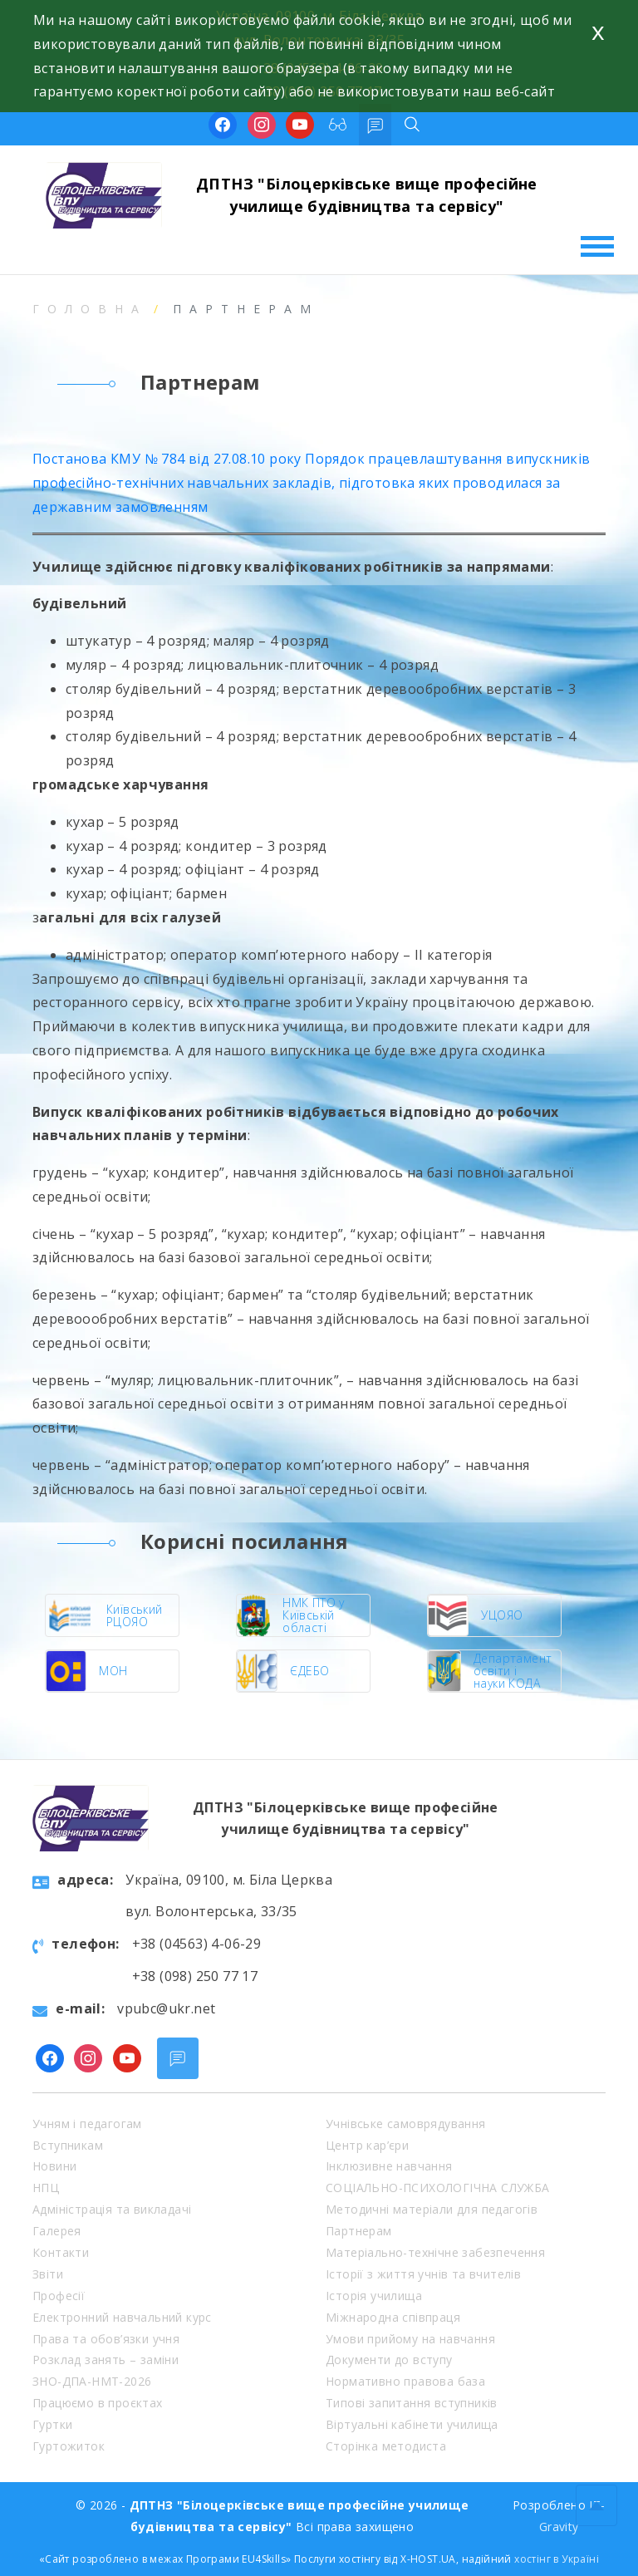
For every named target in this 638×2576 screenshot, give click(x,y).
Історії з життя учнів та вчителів (423, 2274)
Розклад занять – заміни (105, 2359)
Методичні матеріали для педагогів (431, 2209)
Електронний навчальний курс (122, 2317)
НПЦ (45, 2187)
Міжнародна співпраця (393, 2317)
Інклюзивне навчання (389, 2166)
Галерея (56, 2231)
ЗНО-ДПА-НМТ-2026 (91, 2381)
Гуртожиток (68, 2446)
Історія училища (374, 2295)
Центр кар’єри (367, 2145)
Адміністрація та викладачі (111, 2209)
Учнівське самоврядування (406, 2123)
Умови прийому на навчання (410, 2339)
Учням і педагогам (87, 2123)
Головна (89, 309)
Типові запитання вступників (412, 2403)
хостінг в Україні (556, 2559)
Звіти (47, 2274)
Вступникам (67, 2145)
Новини (54, 2166)
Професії (58, 2295)
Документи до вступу (389, 2359)
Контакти (60, 2252)
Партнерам (359, 2231)
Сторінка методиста (386, 2446)
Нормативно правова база (405, 2381)
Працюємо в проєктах (97, 2403)
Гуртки (52, 2424)
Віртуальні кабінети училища (412, 2424)
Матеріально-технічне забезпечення (435, 2252)
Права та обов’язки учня (105, 2339)
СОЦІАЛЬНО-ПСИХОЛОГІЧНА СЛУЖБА (438, 2187)
